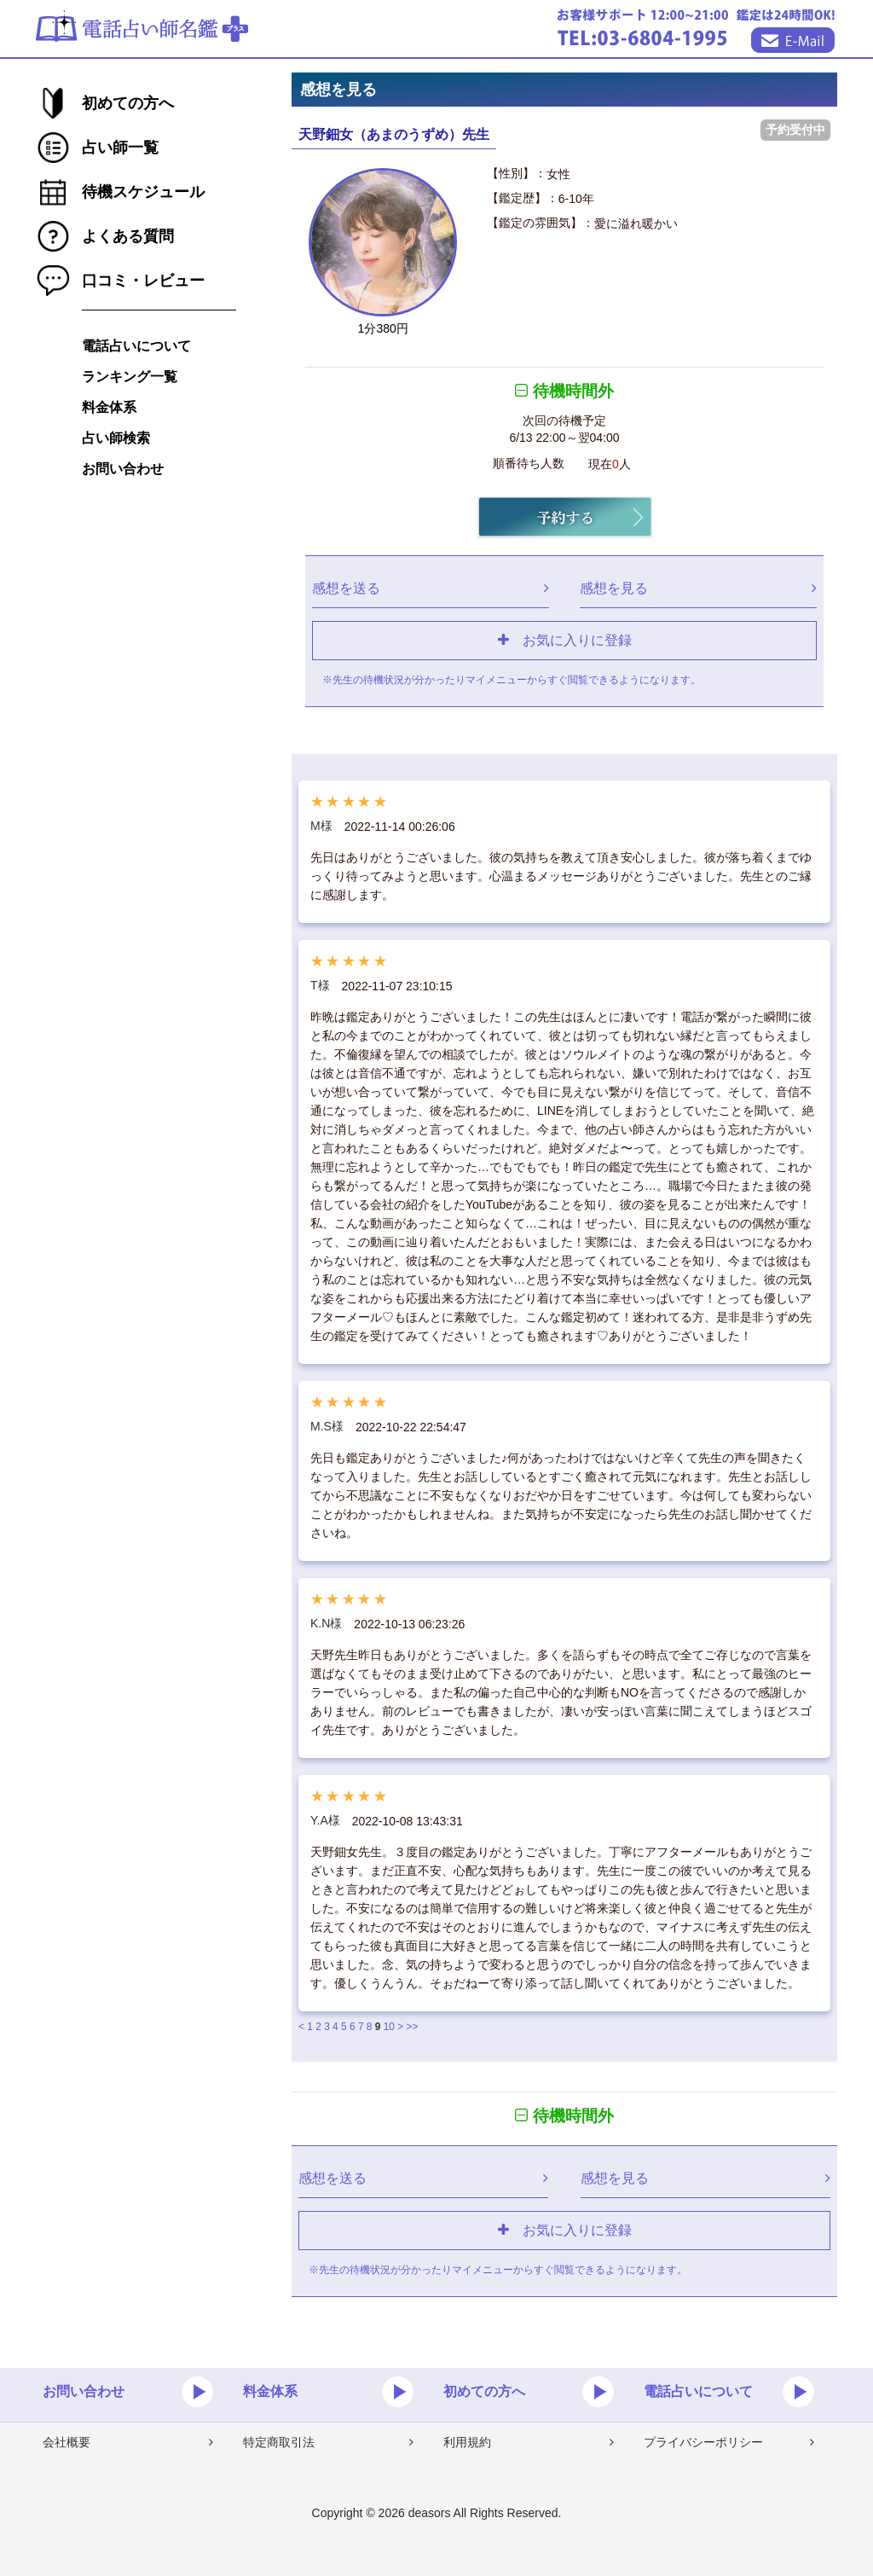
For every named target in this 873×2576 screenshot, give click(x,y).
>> (413, 2027)
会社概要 (128, 2442)
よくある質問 (128, 236)
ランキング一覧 (129, 376)
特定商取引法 (328, 2442)
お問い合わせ (123, 468)
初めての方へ (128, 103)
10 (389, 2027)
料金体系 (109, 407)
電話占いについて (136, 346)
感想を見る (698, 588)
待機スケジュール (143, 191)
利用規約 (528, 2442)
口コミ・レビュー (143, 280)
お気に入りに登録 (565, 639)
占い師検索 (116, 438)
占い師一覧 (120, 147)
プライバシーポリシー (729, 2442)
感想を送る (430, 588)
